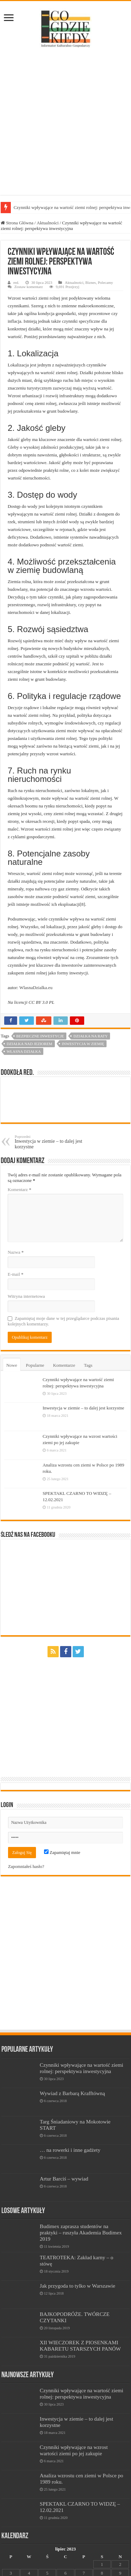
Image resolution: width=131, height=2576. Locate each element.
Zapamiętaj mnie (62, 1852)
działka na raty (90, 1036)
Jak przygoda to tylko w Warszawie (77, 2286)
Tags (88, 1365)
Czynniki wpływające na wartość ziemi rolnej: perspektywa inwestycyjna (81, 2068)
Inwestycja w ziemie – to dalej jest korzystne (50, 1141)
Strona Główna (17, 222)
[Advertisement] (65, 122)
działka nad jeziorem (29, 1044)
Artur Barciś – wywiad (64, 2179)
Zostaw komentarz (28, 287)
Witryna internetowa (26, 1296)
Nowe (11, 1365)
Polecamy (105, 282)
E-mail (15, 1274)
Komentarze (64, 1365)
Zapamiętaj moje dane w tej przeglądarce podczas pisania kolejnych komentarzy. (63, 1321)
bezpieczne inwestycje (40, 1036)
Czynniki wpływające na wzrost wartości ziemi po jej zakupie (74, 2450)
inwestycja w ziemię (83, 1044)
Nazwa (16, 1252)
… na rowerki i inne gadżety (70, 2150)
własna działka (24, 1051)
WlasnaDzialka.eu (35, 987)
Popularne (35, 1365)
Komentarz (19, 1189)
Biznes (90, 282)
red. (16, 282)
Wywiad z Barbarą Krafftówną (72, 2093)
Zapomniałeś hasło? (26, 1866)
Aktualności (48, 222)
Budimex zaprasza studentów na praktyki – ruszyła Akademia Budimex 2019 (81, 2232)
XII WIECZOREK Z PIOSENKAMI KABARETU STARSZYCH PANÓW (80, 2345)
